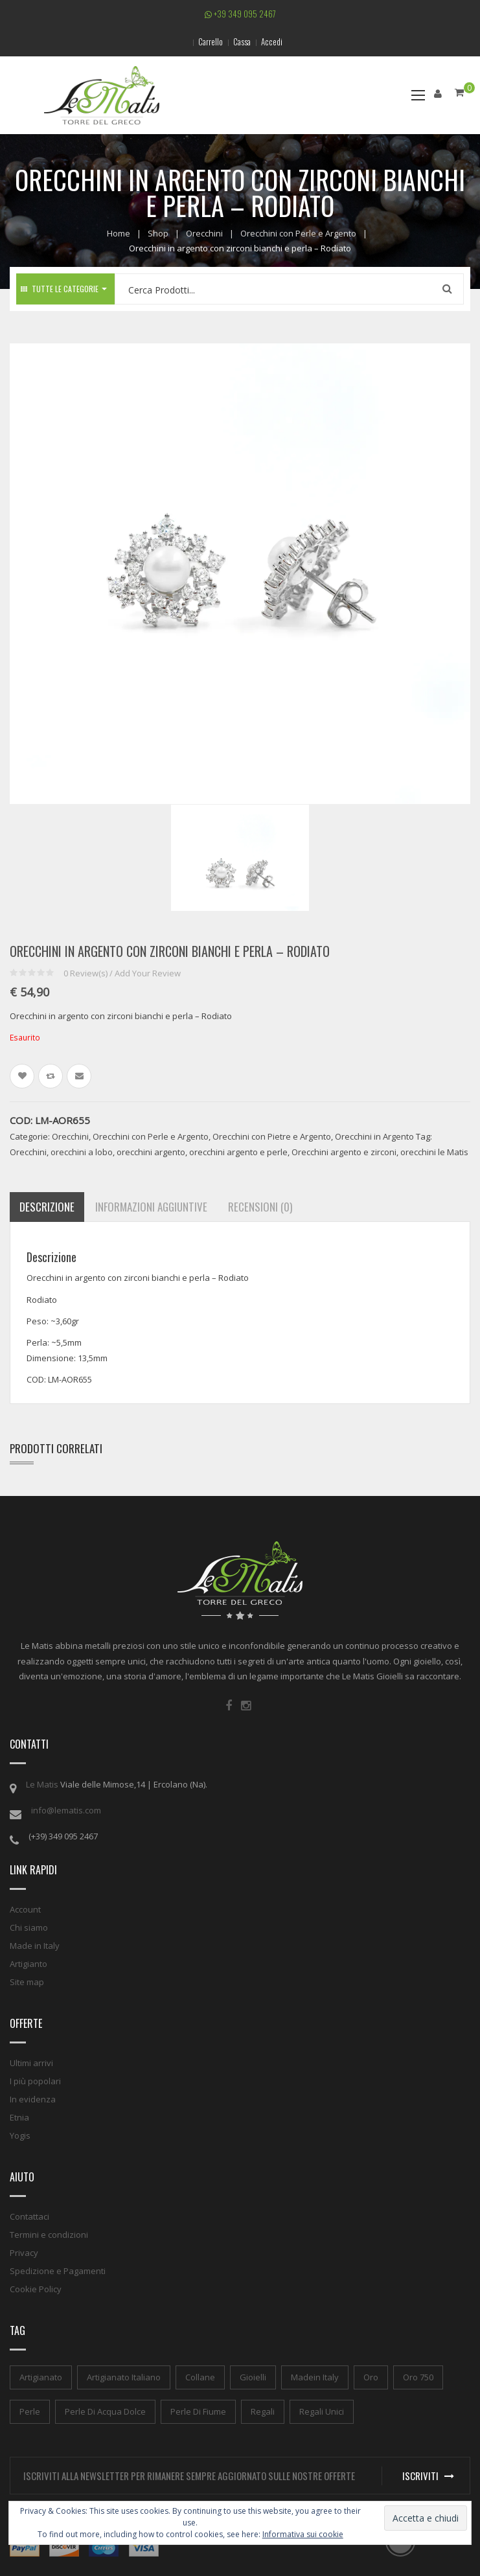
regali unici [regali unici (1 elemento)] (321, 2411)
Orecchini (204, 233)
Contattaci (29, 2216)
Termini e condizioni (49, 2234)
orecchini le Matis (434, 1152)
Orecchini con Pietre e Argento (271, 1136)
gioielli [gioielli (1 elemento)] (253, 2377)
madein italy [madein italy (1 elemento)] (315, 2377)
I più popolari (35, 2081)
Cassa (242, 41)
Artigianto (28, 1963)
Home (118, 233)
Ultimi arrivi (31, 2062)
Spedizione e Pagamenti (58, 2270)
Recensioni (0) (260, 1207)
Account (25, 1909)
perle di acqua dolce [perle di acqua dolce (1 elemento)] (105, 2411)
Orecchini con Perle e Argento (298, 233)
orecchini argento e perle (238, 1152)
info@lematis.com (66, 1810)
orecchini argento (151, 1152)
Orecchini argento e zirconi (343, 1152)
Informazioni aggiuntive (151, 1207)
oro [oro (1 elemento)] (370, 2377)
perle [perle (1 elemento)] (29, 2411)
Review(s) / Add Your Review (122, 973)
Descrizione (46, 1207)
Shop (158, 233)
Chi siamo (29, 1927)
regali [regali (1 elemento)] (263, 2411)
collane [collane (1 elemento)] (200, 2377)
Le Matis (42, 1784)
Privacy (24, 2252)
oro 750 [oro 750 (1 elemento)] (418, 2377)
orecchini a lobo (82, 1152)
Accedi (271, 41)
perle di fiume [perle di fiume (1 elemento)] (198, 2411)
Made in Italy (35, 1945)
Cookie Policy (36, 2289)
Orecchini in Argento (374, 1136)
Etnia (19, 2117)
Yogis (20, 2135)
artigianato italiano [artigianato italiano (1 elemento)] (124, 2377)
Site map (27, 1981)
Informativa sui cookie (302, 2534)
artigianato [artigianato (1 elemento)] (40, 2377)
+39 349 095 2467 (240, 13)
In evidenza (33, 2099)
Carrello (210, 41)
